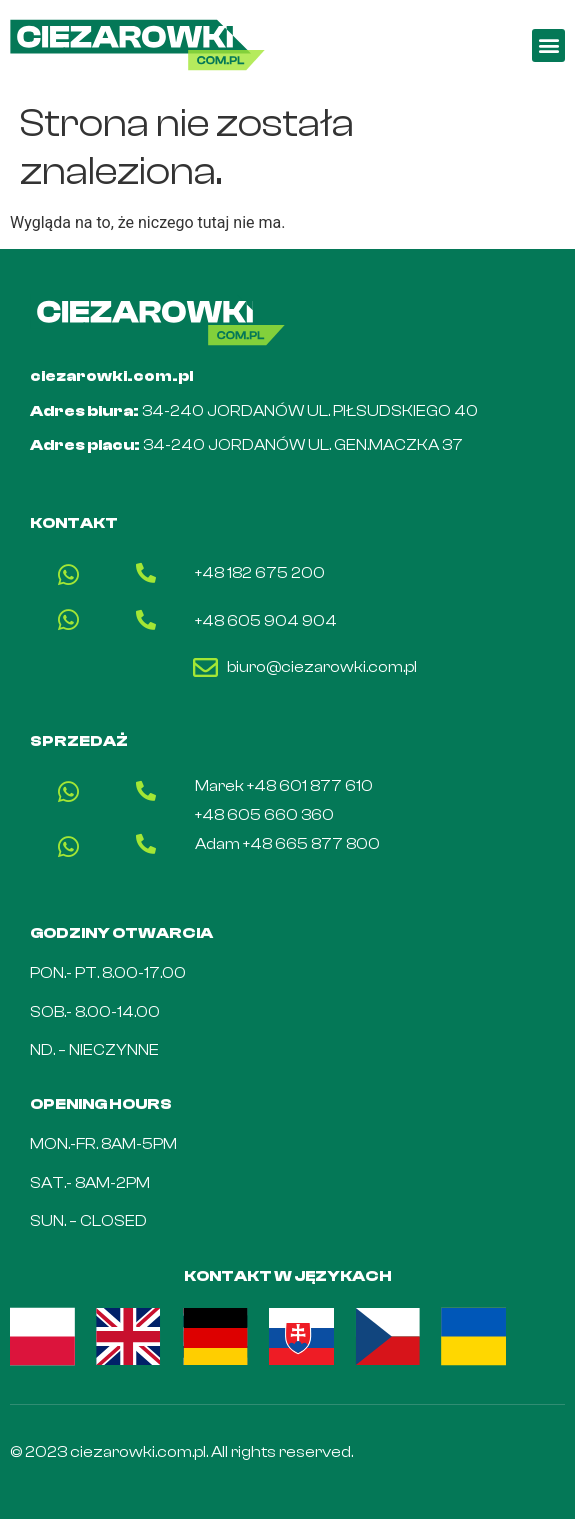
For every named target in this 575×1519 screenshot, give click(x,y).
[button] (548, 45)
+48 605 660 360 (264, 815)
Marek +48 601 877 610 (284, 786)
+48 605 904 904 (266, 621)
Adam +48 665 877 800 (287, 844)
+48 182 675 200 (260, 573)
